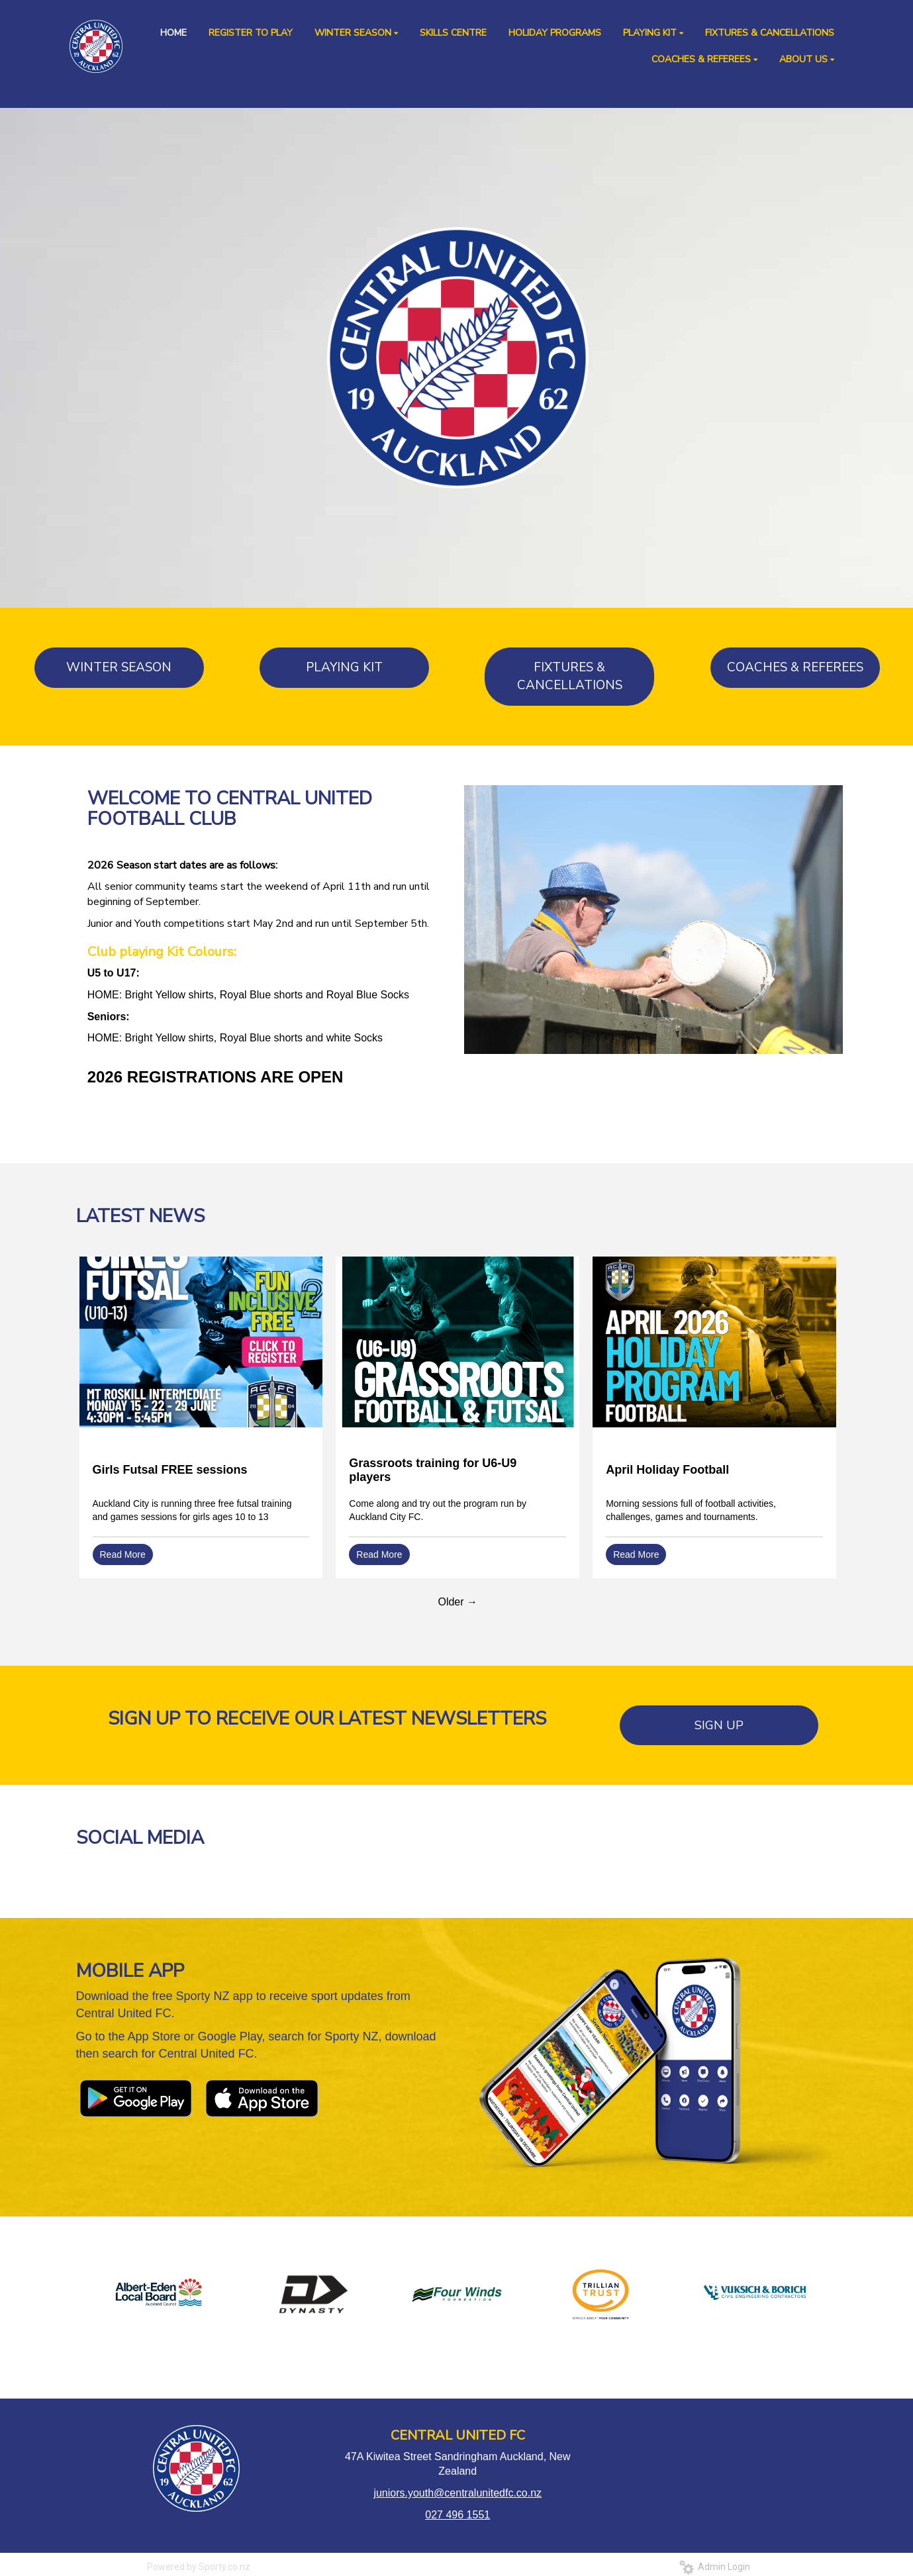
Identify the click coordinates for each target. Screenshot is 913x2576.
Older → (457, 1601)
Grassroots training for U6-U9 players (432, 1470)
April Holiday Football (667, 1469)
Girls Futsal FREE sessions (170, 1469)
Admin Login (714, 2566)
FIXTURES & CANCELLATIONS (569, 676)
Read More (123, 1554)
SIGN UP (719, 1725)
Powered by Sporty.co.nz (198, 2566)
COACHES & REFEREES (795, 667)
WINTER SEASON (118, 667)
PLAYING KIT (344, 667)
